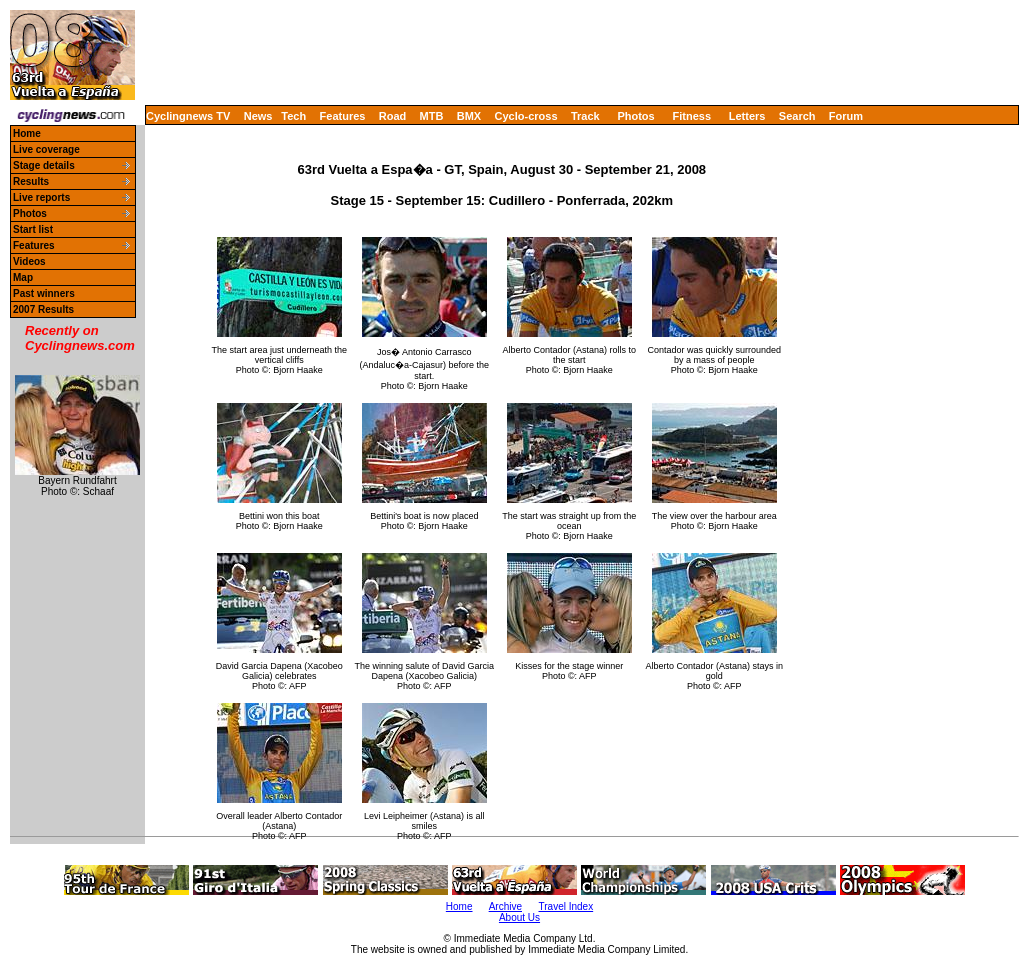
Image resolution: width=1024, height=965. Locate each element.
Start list (33, 229)
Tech (293, 116)
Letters (747, 116)
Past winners (44, 293)
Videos (29, 261)
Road (393, 116)
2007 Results (43, 309)
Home (27, 133)
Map (23, 277)
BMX (469, 116)
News (258, 116)
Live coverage (46, 149)
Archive (505, 906)
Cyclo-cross (526, 116)
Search (797, 116)
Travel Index (566, 906)
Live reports (41, 197)
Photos (635, 116)
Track (585, 116)
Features (343, 116)
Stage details (44, 165)
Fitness (691, 116)
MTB (432, 116)
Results (31, 181)
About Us (519, 917)
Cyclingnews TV (188, 116)
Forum (846, 116)
